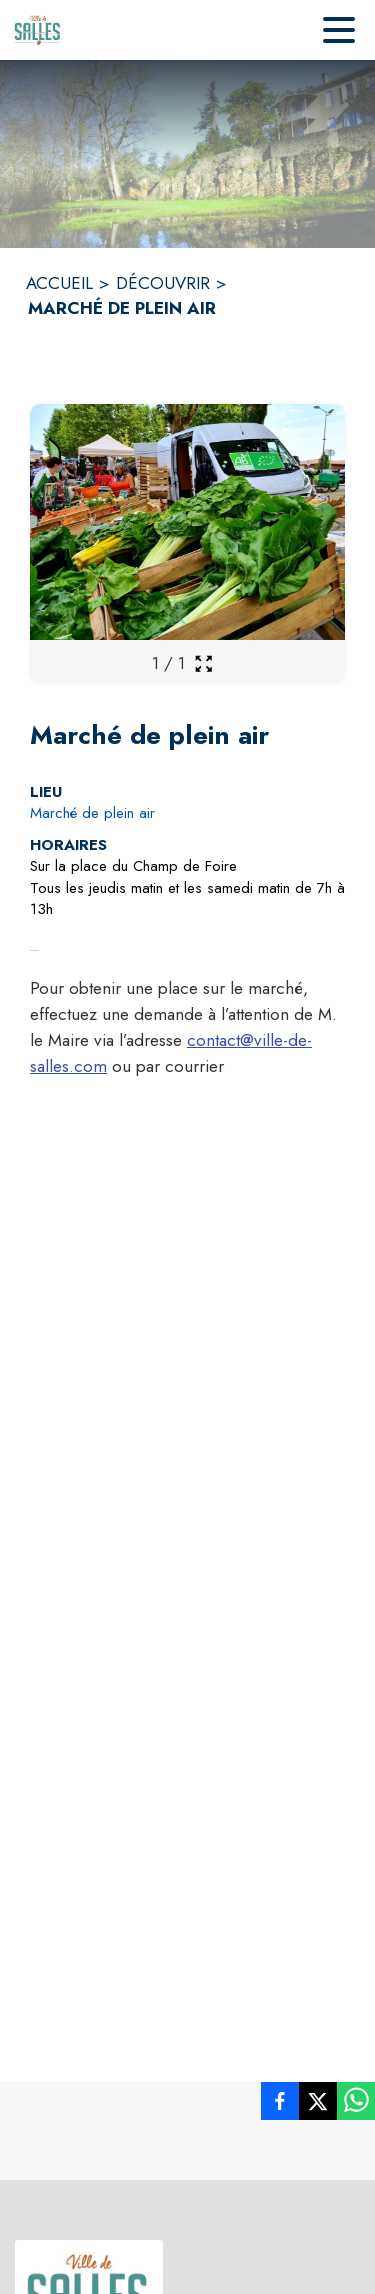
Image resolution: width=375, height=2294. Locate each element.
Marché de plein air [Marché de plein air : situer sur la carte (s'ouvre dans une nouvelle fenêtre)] (92, 813)
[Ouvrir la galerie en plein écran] (203, 663)
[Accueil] (38, 30)
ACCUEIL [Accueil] (59, 283)
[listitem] (280, 2105)
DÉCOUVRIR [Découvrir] (163, 283)
